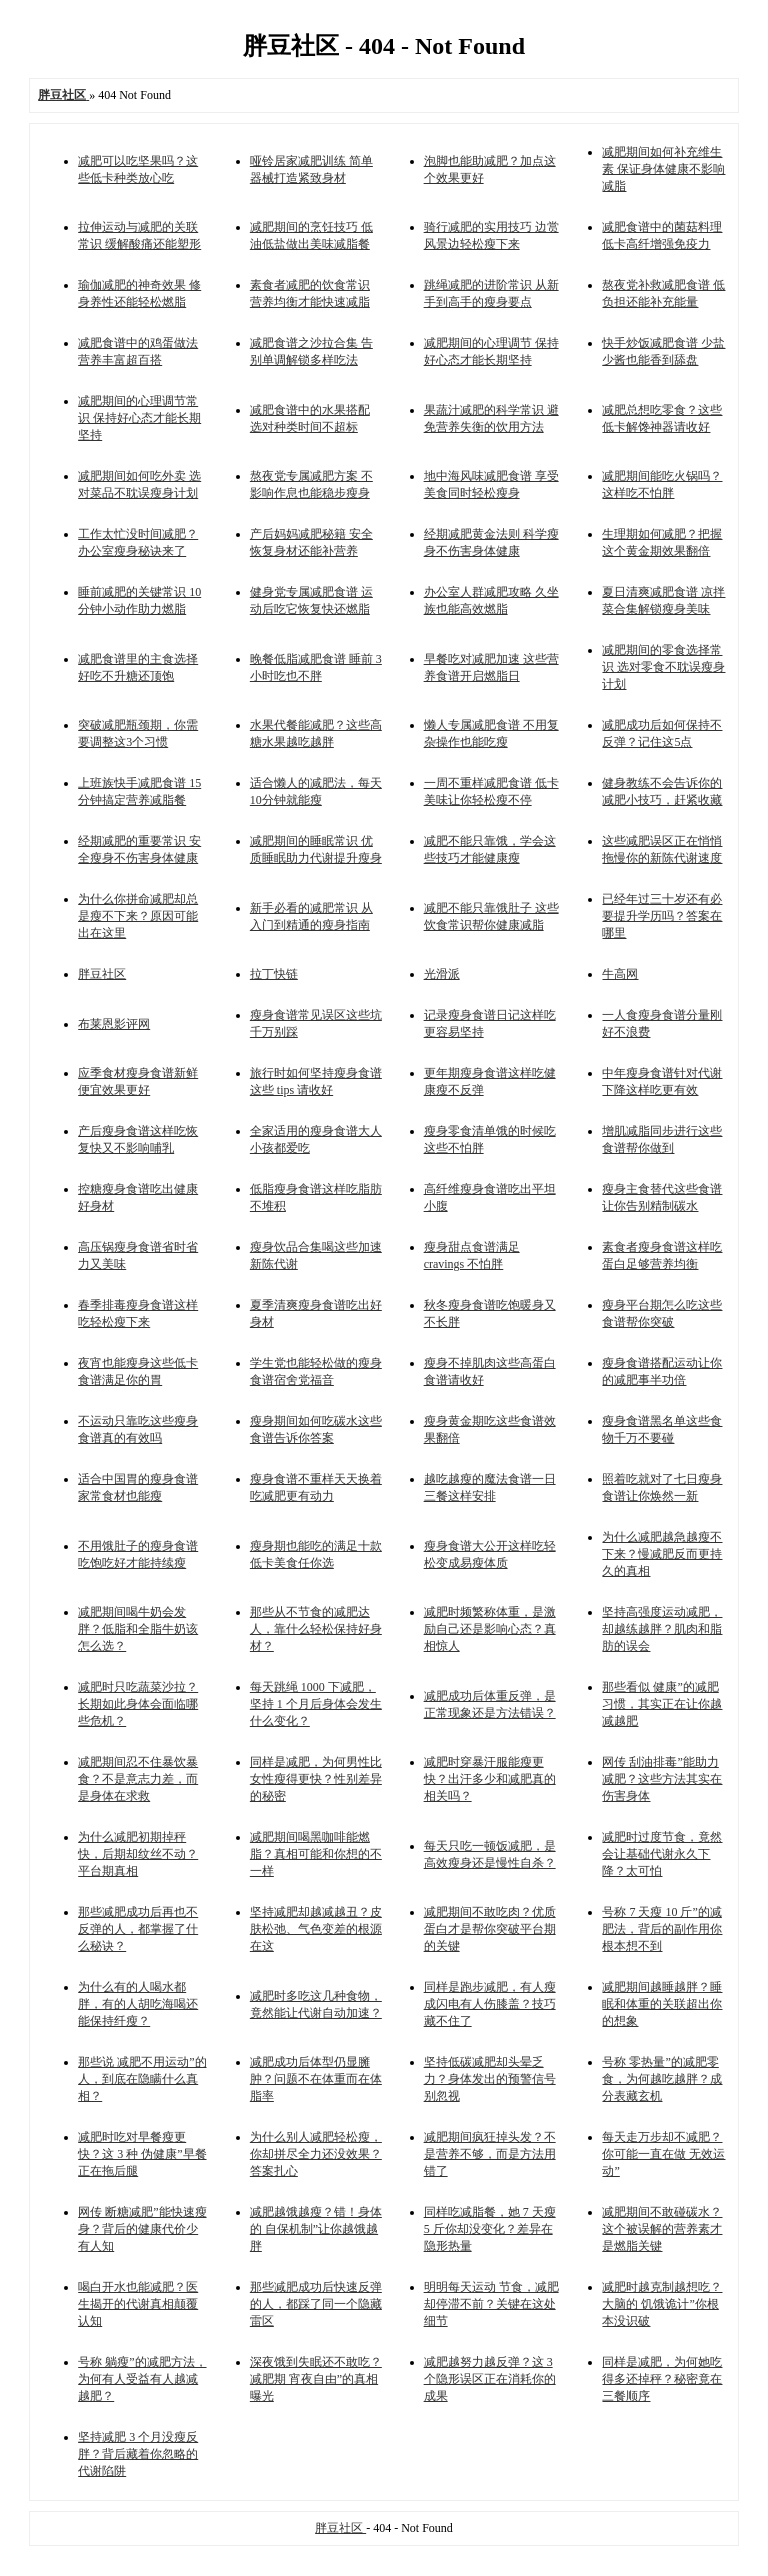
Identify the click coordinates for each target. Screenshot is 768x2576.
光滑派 (442, 974)
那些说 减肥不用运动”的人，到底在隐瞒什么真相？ (142, 2079)
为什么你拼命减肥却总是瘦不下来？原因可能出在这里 (138, 916)
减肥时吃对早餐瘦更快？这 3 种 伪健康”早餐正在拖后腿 (142, 2154)
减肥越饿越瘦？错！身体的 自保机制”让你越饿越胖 (316, 2229)
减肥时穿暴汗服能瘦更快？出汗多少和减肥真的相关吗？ (490, 1779)
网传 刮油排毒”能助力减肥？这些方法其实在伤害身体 (662, 1779)
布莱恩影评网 (114, 1024)
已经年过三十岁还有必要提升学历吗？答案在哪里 (662, 916)
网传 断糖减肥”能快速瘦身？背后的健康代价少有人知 (142, 2229)
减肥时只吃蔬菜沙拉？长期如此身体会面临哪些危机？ (138, 1704)
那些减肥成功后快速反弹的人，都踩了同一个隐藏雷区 (316, 2304)
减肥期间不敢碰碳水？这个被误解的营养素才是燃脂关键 (662, 2229)
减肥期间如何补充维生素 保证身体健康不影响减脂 (663, 169)
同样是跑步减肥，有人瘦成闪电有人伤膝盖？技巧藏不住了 (490, 2004)
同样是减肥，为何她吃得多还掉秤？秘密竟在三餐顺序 (662, 2379)
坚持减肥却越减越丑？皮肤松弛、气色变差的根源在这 (316, 1929)
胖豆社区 (102, 974)
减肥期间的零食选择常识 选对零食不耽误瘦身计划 (663, 667)
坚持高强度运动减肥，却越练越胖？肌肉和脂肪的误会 (662, 1629)
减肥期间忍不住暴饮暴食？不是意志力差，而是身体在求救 (138, 1779)
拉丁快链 (274, 974)
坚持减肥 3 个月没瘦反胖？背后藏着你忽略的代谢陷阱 (138, 2454)
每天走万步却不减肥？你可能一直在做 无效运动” (663, 2154)
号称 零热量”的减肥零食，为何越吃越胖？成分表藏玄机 (662, 2079)
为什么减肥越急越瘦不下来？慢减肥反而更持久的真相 (662, 1554)
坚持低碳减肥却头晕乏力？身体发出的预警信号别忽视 (490, 2079)
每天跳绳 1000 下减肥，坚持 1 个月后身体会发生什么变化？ (316, 1704)
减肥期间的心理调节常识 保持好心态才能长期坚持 (139, 418)
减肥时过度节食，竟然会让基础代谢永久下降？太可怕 (662, 1854)
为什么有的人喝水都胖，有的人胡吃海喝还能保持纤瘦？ (138, 2004)
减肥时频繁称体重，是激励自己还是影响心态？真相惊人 (490, 1629)
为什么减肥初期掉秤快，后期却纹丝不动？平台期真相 (138, 1854)
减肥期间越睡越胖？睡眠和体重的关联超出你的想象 (662, 2004)
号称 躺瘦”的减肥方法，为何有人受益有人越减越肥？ (142, 2379)
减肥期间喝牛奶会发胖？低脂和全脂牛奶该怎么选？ (138, 1629)
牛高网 (620, 974)
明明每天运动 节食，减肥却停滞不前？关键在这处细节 (491, 2304)
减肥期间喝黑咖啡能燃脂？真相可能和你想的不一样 (316, 1854)
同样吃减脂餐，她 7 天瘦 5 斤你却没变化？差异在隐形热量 (490, 2229)
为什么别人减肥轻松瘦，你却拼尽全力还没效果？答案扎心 (316, 2154)
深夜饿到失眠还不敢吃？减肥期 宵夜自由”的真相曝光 (316, 2379)
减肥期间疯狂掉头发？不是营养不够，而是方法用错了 (490, 2154)
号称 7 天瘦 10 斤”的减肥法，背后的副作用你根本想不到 (662, 1929)
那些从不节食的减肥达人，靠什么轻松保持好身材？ (316, 1629)
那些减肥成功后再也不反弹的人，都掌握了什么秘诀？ (138, 1929)
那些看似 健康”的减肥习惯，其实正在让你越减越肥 (662, 1704)
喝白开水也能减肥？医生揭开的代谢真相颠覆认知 (138, 2304)
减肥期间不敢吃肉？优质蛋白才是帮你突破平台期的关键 (490, 1929)
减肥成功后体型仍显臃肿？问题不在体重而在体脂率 (316, 2079)
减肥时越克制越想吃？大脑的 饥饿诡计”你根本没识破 (662, 2304)
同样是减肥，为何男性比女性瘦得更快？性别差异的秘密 (316, 1779)
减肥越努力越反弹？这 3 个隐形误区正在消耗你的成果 (490, 2379)
